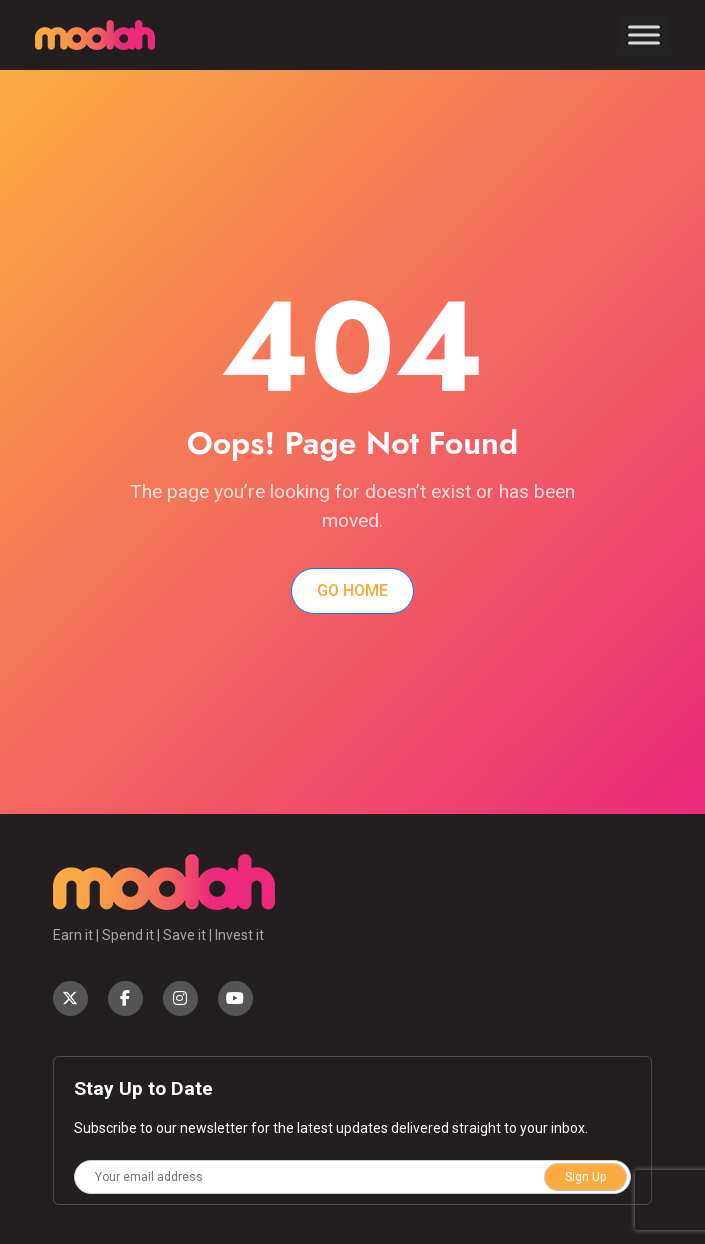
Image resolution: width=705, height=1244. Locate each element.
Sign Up (585, 1177)
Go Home (352, 590)
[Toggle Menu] (644, 34)
